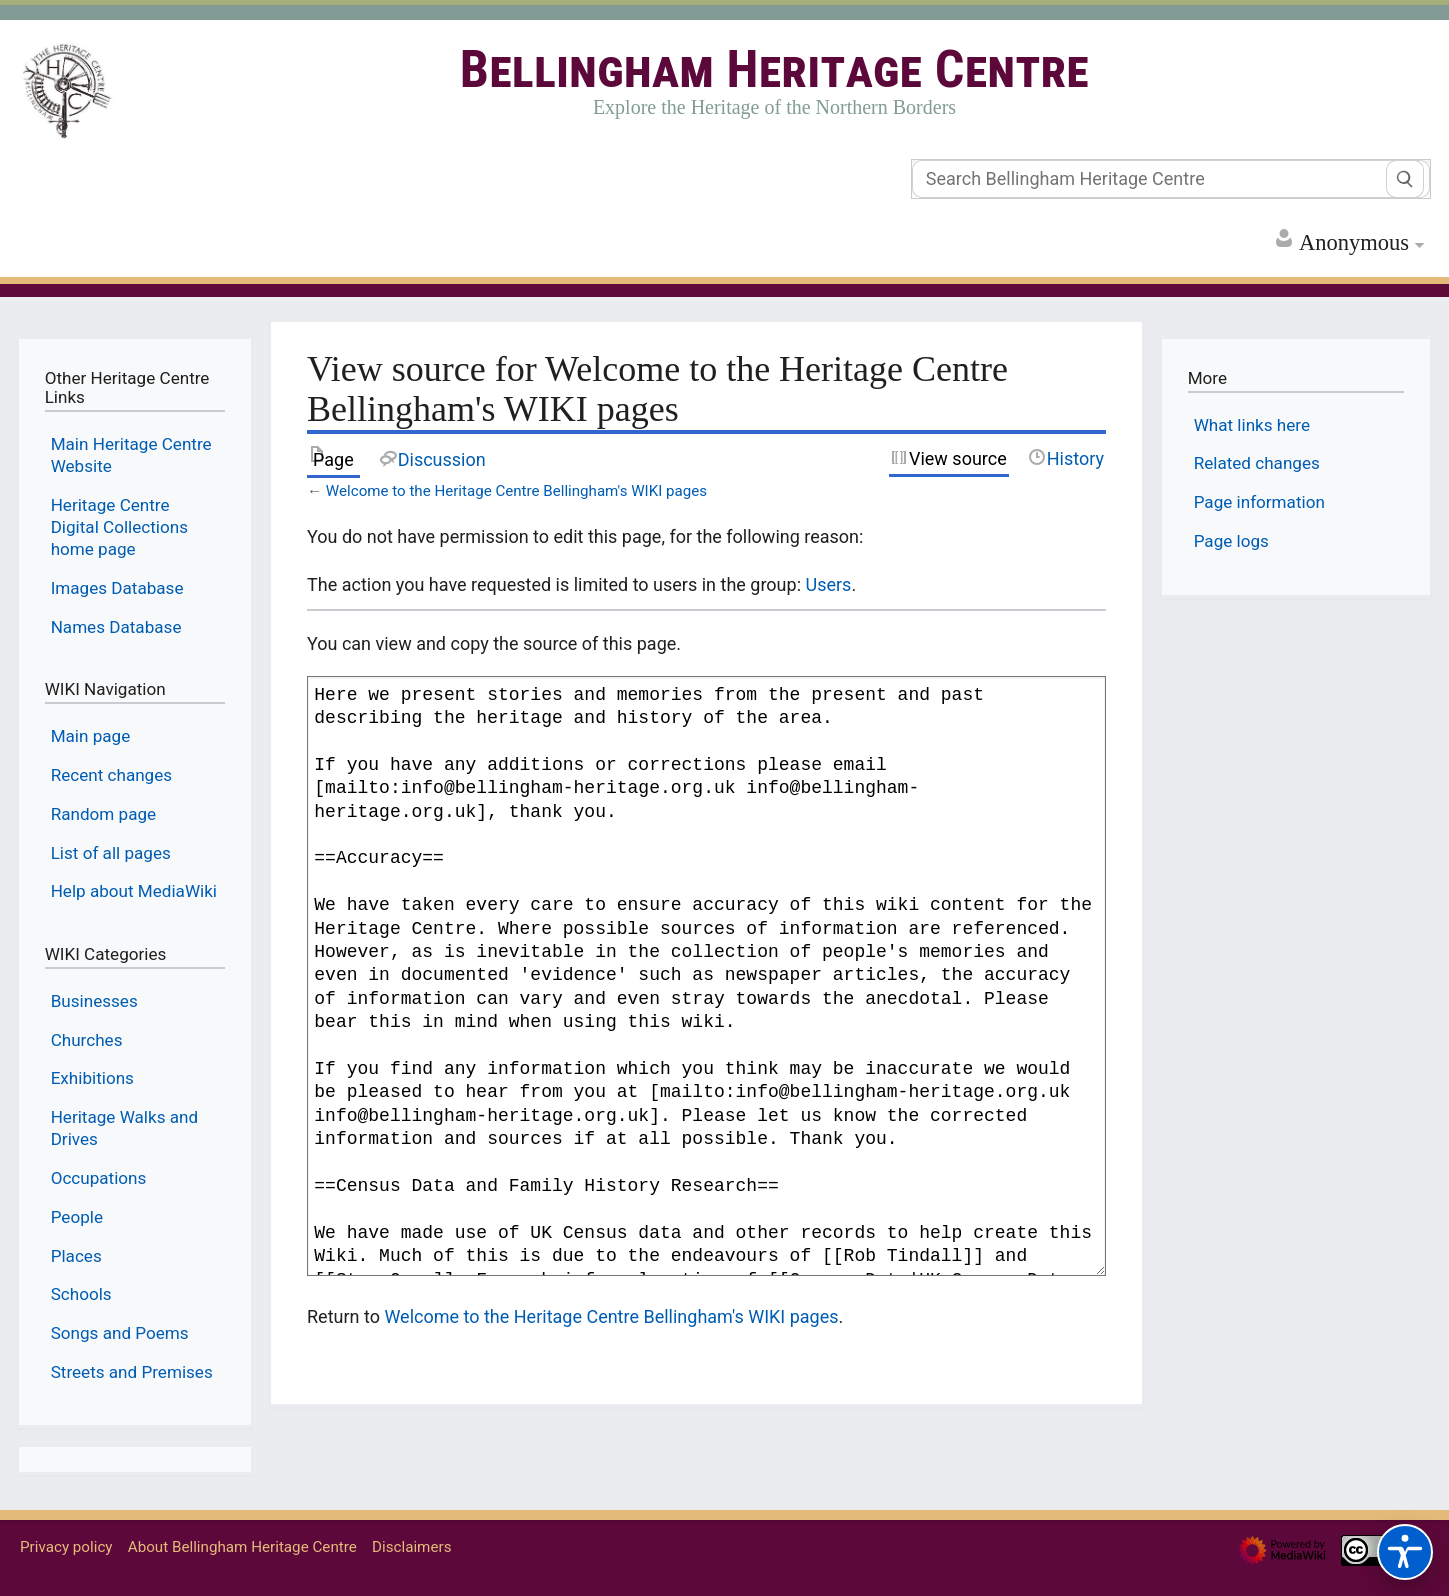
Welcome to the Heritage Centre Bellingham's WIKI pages (516, 491)
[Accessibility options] (1405, 1552)
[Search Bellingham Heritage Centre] (1171, 179)
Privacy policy (66, 1547)
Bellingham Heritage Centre (774, 69)
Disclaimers (411, 1547)
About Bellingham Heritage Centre (242, 1547)
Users (828, 584)
